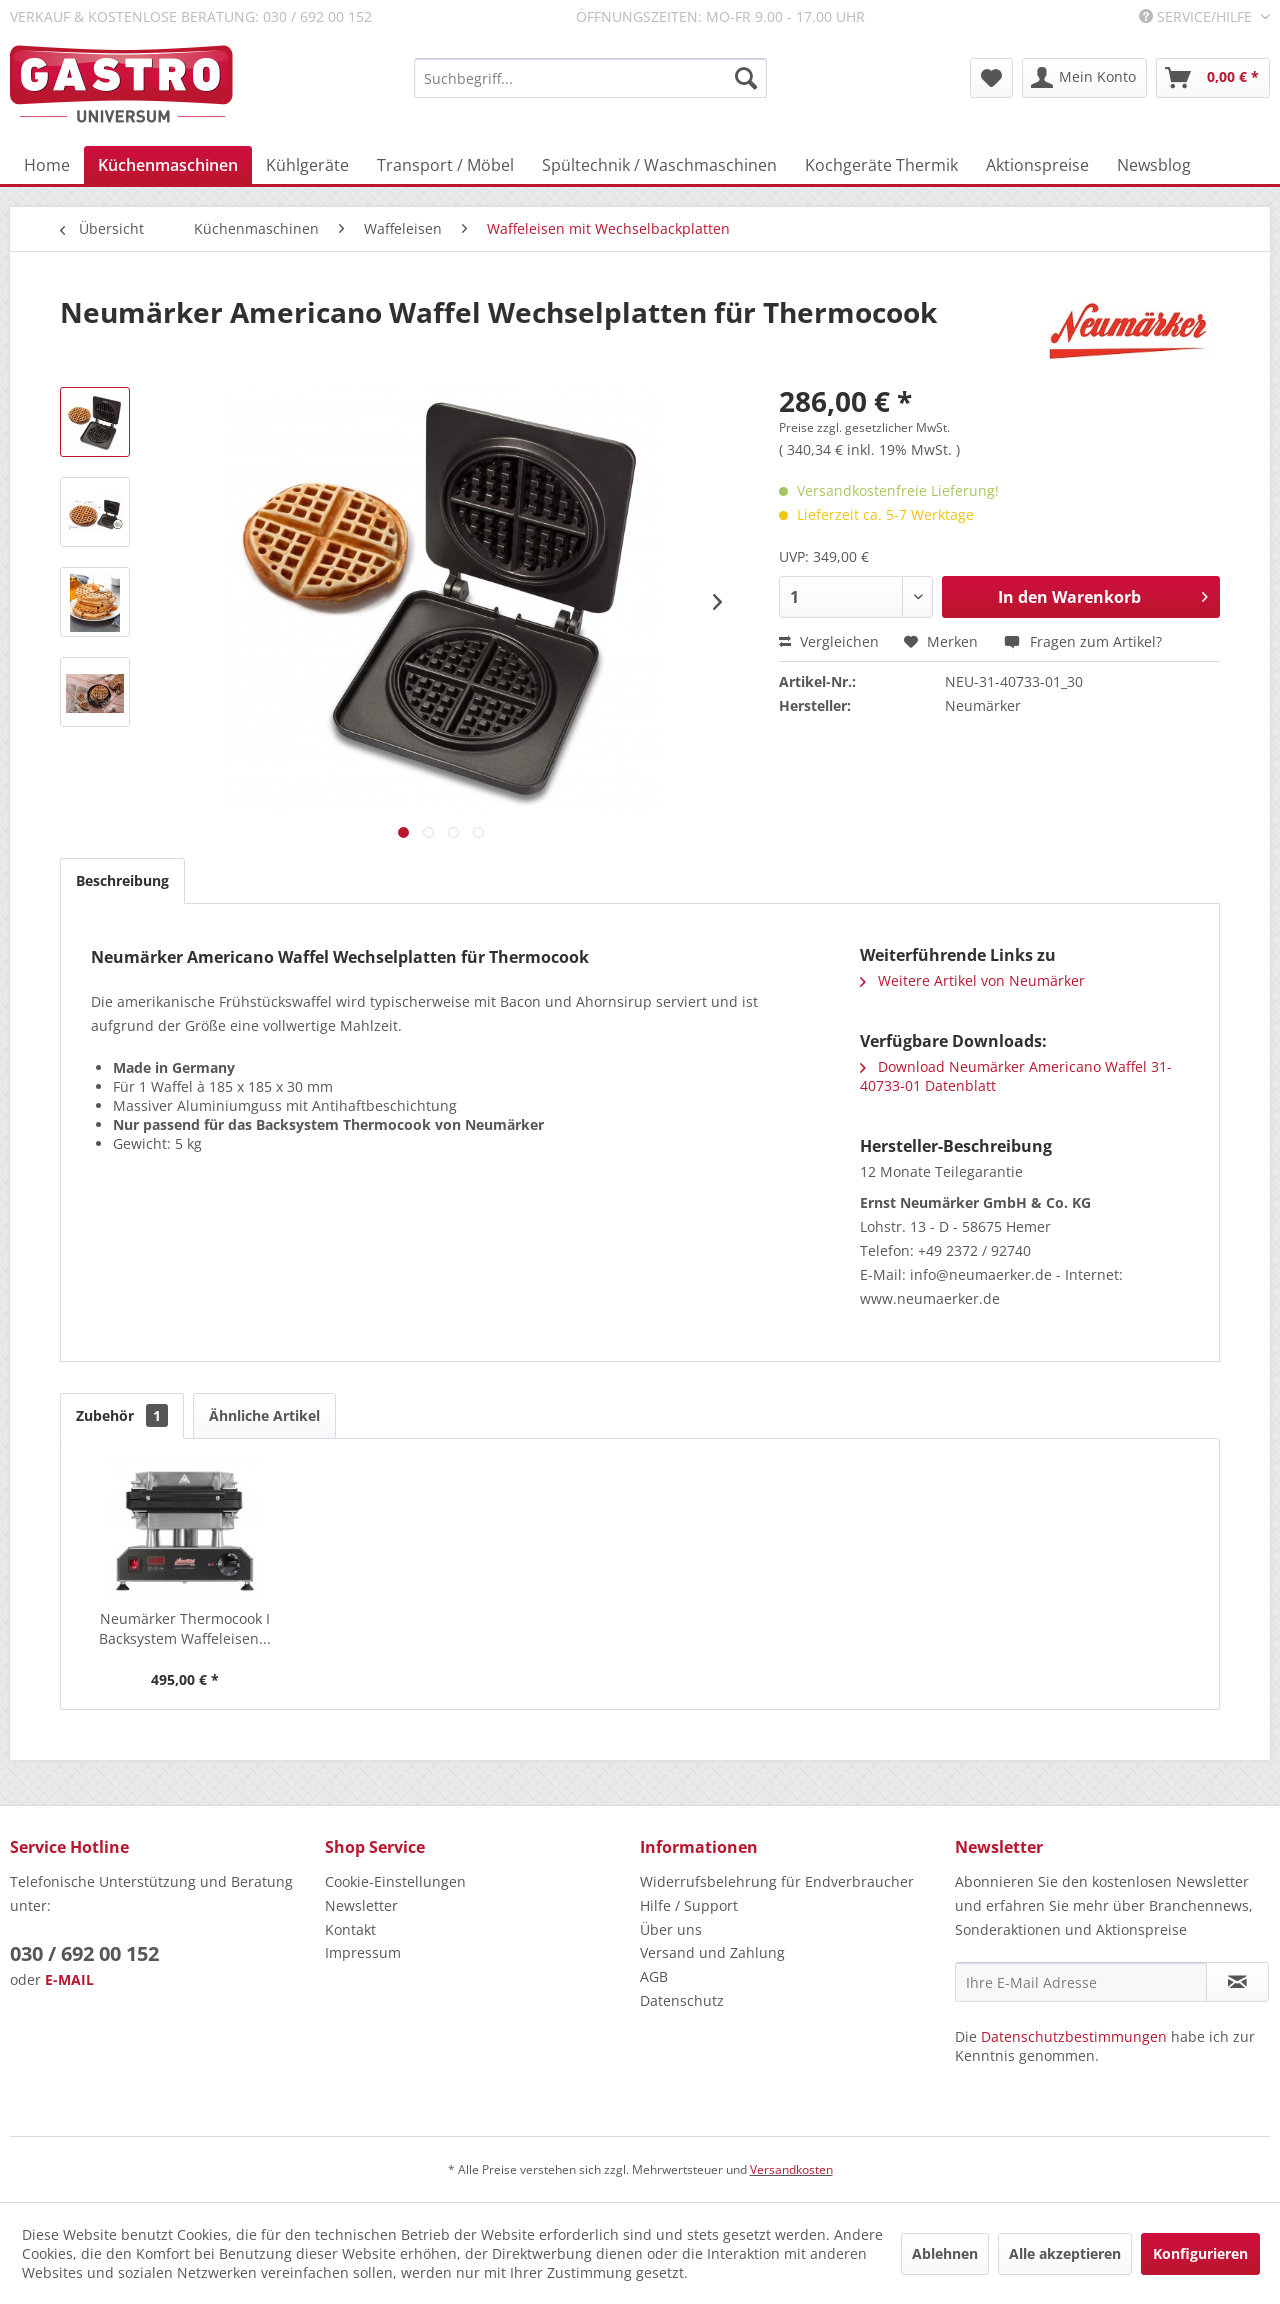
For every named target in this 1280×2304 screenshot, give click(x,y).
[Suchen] (746, 78)
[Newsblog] (1154, 165)
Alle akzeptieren (1065, 2253)
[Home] (47, 165)
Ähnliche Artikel (264, 1415)
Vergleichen (829, 641)
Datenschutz (682, 2000)
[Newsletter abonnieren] (1237, 1982)
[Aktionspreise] (1037, 165)
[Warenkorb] (1213, 78)
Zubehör (122, 1415)
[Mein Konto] (1084, 78)
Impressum (363, 1952)
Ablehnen (945, 2253)
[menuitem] (590, 78)
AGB (654, 1976)
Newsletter (361, 1905)
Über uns (671, 1929)
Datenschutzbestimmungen (1074, 2036)
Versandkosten (791, 2169)
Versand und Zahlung (712, 1952)
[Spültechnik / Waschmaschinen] (659, 165)
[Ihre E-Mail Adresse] (1081, 1982)
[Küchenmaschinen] (168, 165)
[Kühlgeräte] (307, 165)
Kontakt (350, 1929)
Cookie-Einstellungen (395, 1881)
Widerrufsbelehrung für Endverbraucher (777, 1881)
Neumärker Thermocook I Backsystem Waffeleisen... (185, 1628)
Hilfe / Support (689, 1905)
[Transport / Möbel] (445, 165)
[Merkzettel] (991, 78)
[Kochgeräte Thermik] (881, 165)
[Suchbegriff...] (590, 78)
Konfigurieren (1200, 2253)
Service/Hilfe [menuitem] (1197, 16)
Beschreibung (122, 880)
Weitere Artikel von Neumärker (972, 980)
